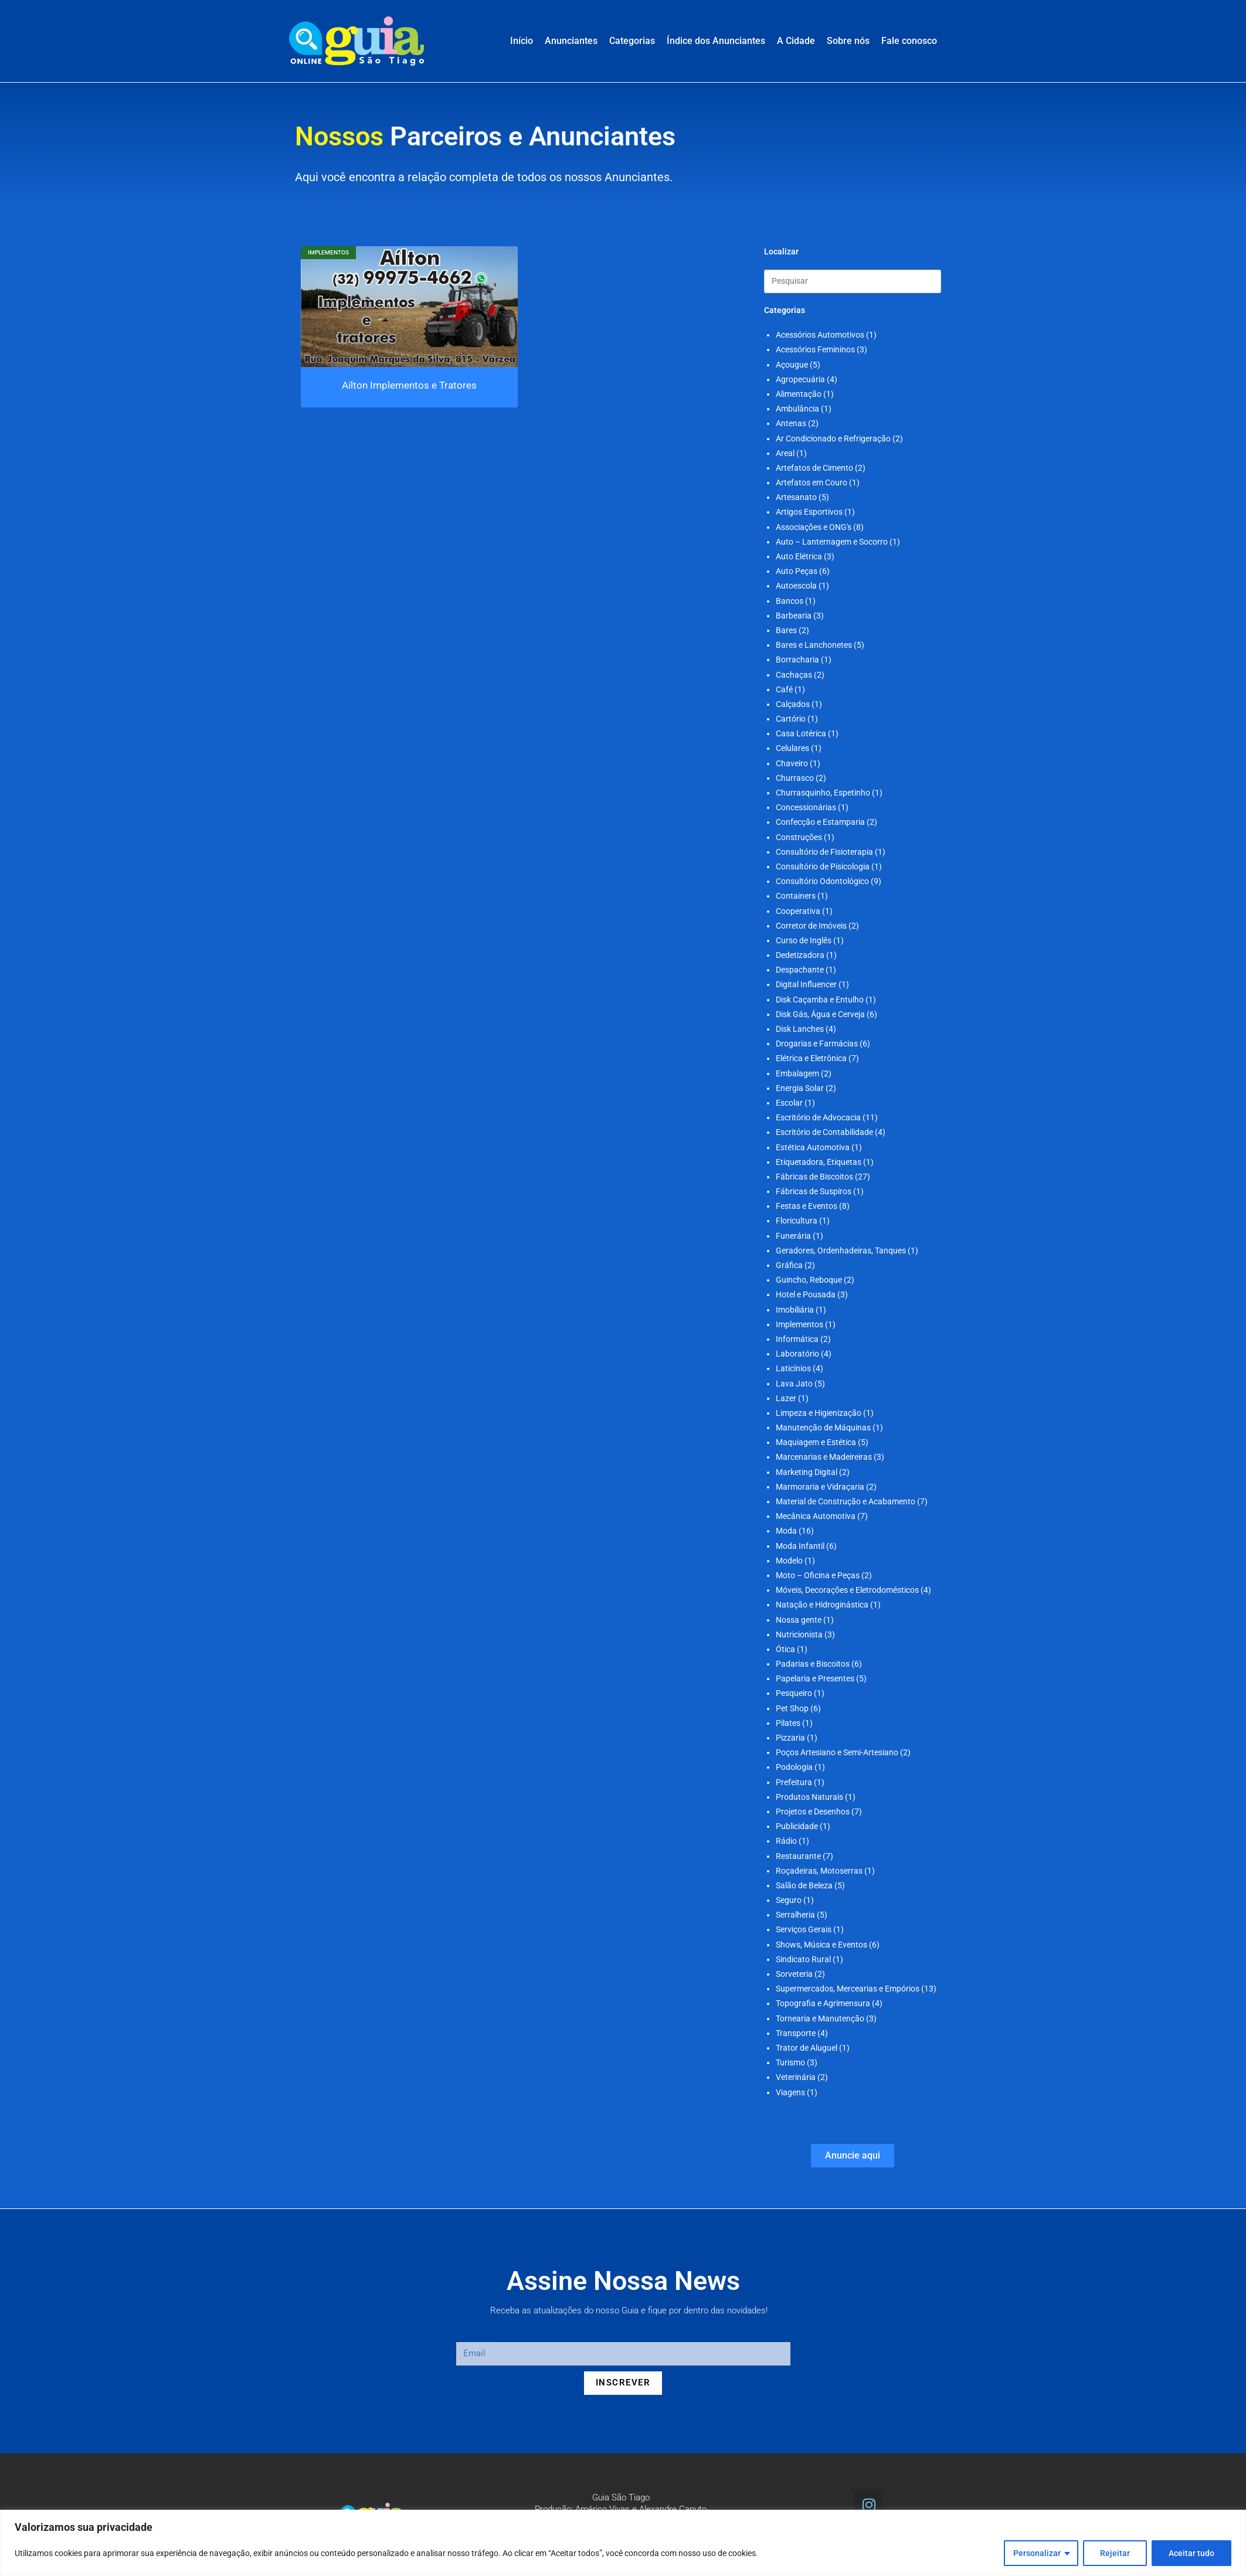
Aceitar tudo (1191, 2553)
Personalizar (1037, 2553)
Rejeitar (1115, 2553)
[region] (623, 2543)
